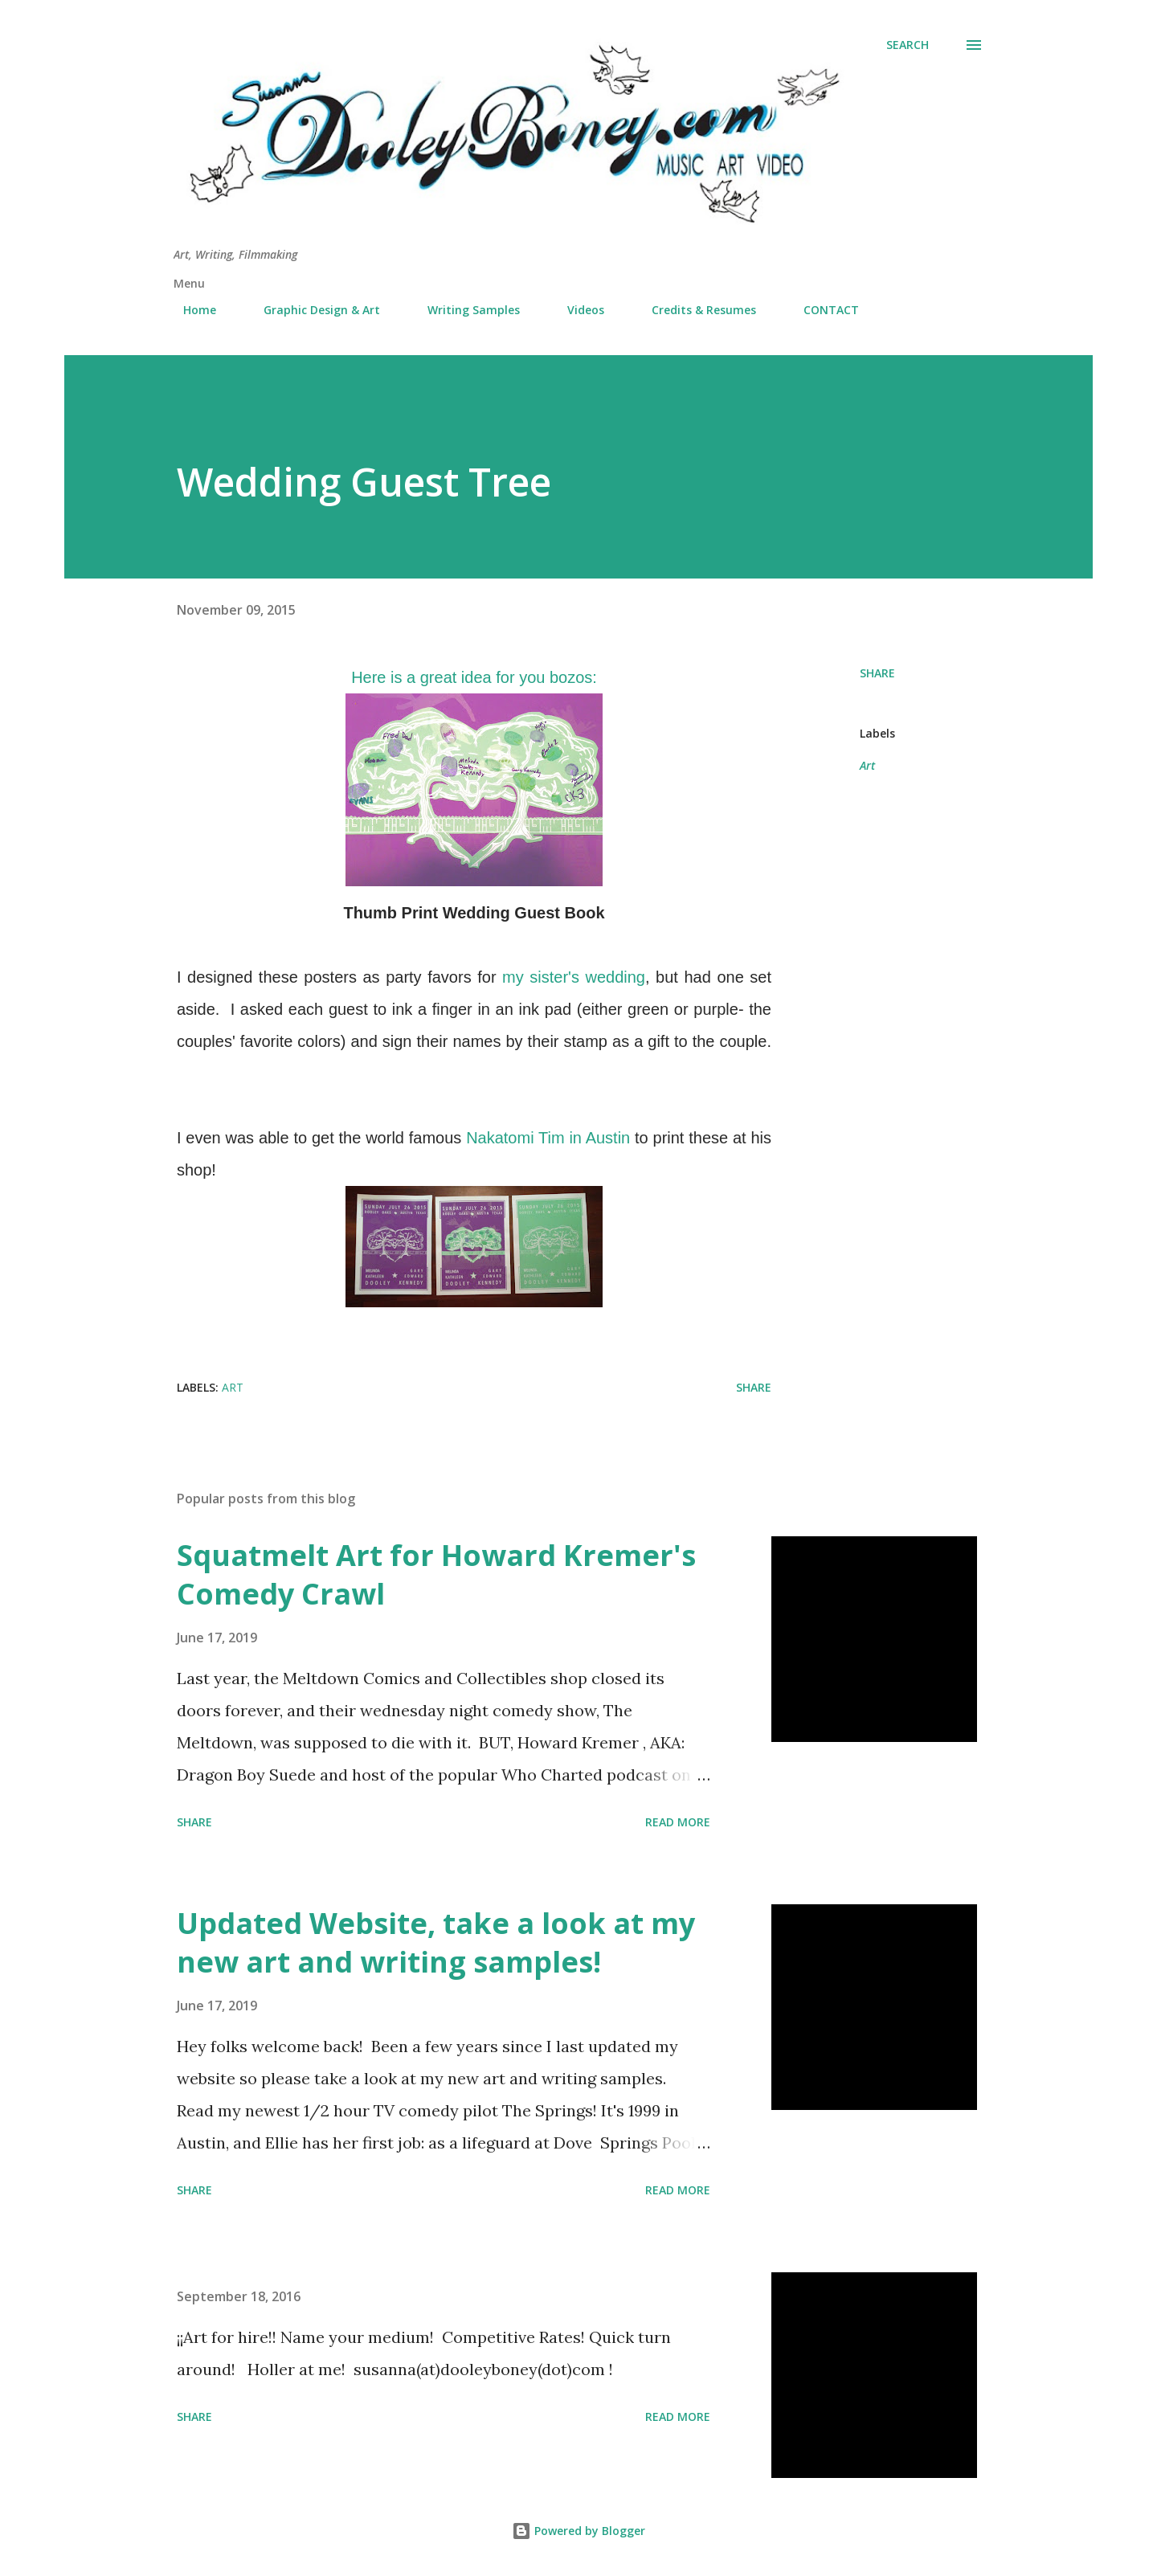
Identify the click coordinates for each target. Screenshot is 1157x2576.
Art (867, 765)
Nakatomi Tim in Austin (548, 1138)
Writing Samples (464, 309)
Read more (677, 1822)
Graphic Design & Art (312, 309)
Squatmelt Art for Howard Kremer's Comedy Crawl (436, 1574)
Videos (576, 309)
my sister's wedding (573, 977)
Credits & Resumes (694, 309)
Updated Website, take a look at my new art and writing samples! (436, 1942)
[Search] (907, 45)
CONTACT (821, 309)
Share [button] (877, 673)
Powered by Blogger (578, 2530)
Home (190, 309)
